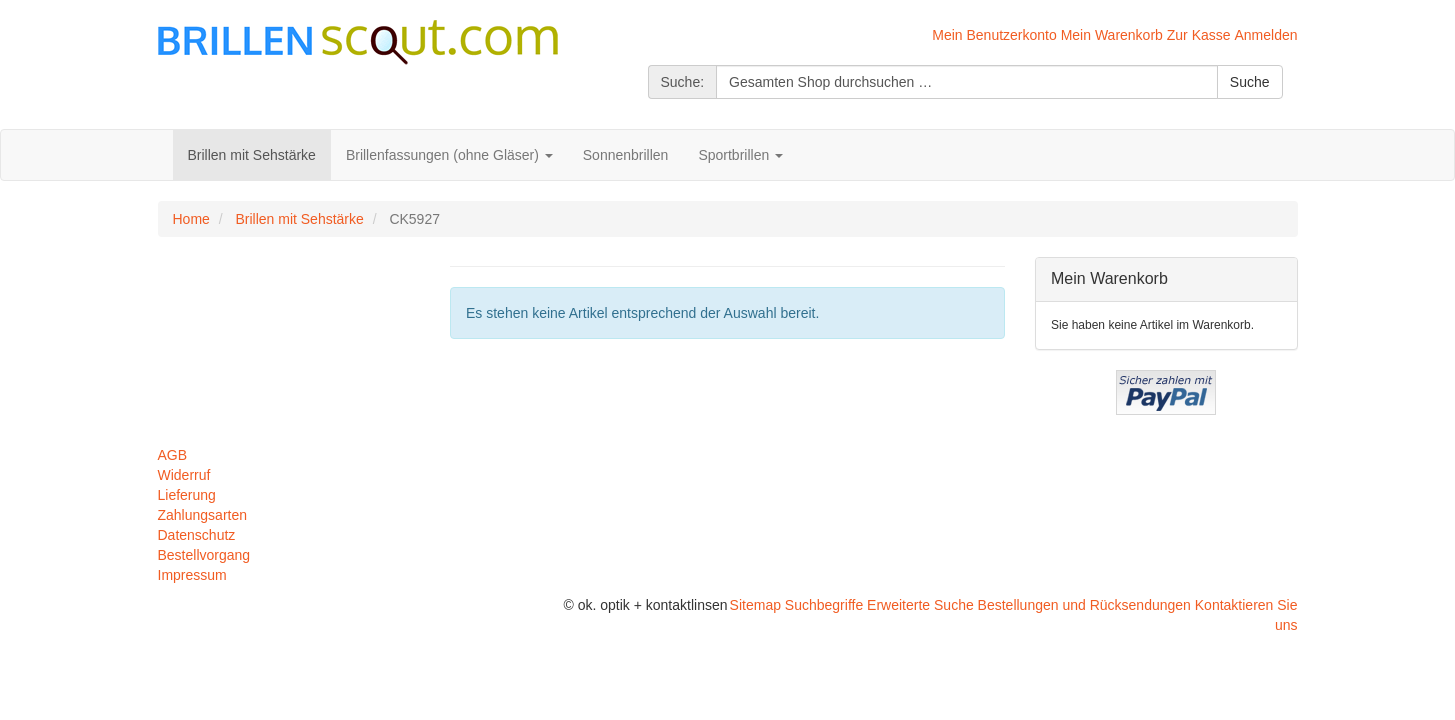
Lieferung (187, 495)
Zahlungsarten (203, 515)
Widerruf (184, 475)
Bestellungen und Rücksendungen (1084, 605)
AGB (173, 455)
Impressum (192, 575)
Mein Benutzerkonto (994, 35)
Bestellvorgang (204, 555)
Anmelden (1265, 35)
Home (191, 219)
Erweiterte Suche (920, 605)
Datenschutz (197, 535)
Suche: (683, 82)
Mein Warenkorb (1112, 35)
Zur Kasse (1199, 35)
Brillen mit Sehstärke (299, 219)
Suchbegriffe (824, 605)
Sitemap (755, 605)
